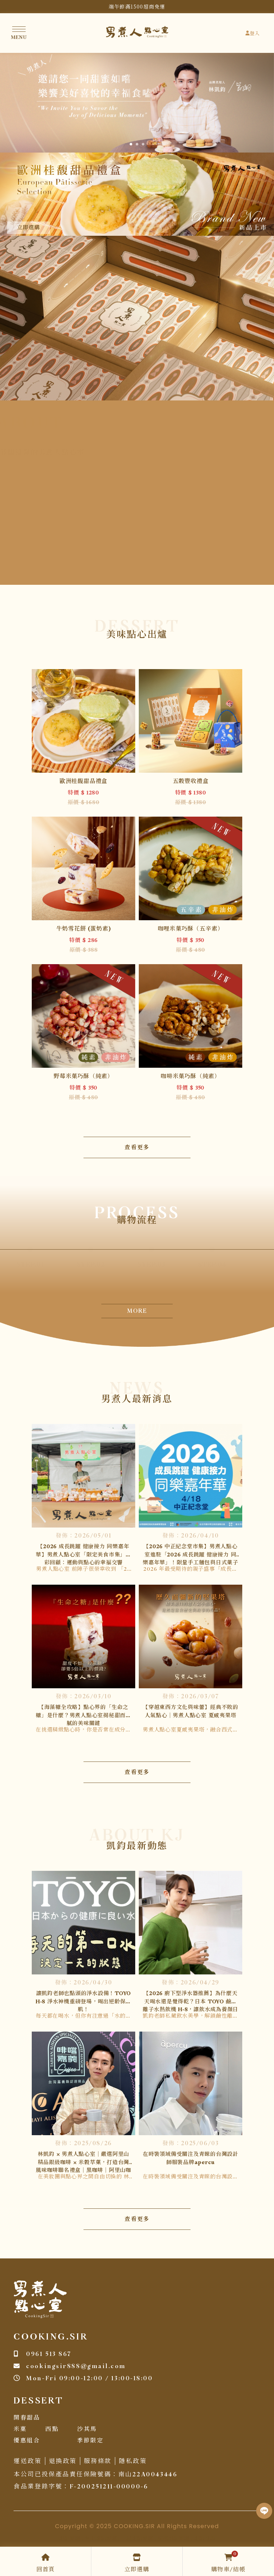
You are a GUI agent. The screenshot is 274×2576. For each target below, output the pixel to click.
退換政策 (63, 2461)
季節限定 (90, 2440)
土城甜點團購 (137, 2538)
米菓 (20, 2429)
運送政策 (27, 2461)
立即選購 (28, 227)
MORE (137, 1311)
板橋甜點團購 (173, 2538)
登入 (252, 33)
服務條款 (98, 2461)
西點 (52, 2429)
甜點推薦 (204, 2538)
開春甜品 (27, 2417)
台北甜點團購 (101, 2538)
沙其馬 (87, 2429)
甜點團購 (69, 2538)
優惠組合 (27, 2440)
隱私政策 (133, 2461)
